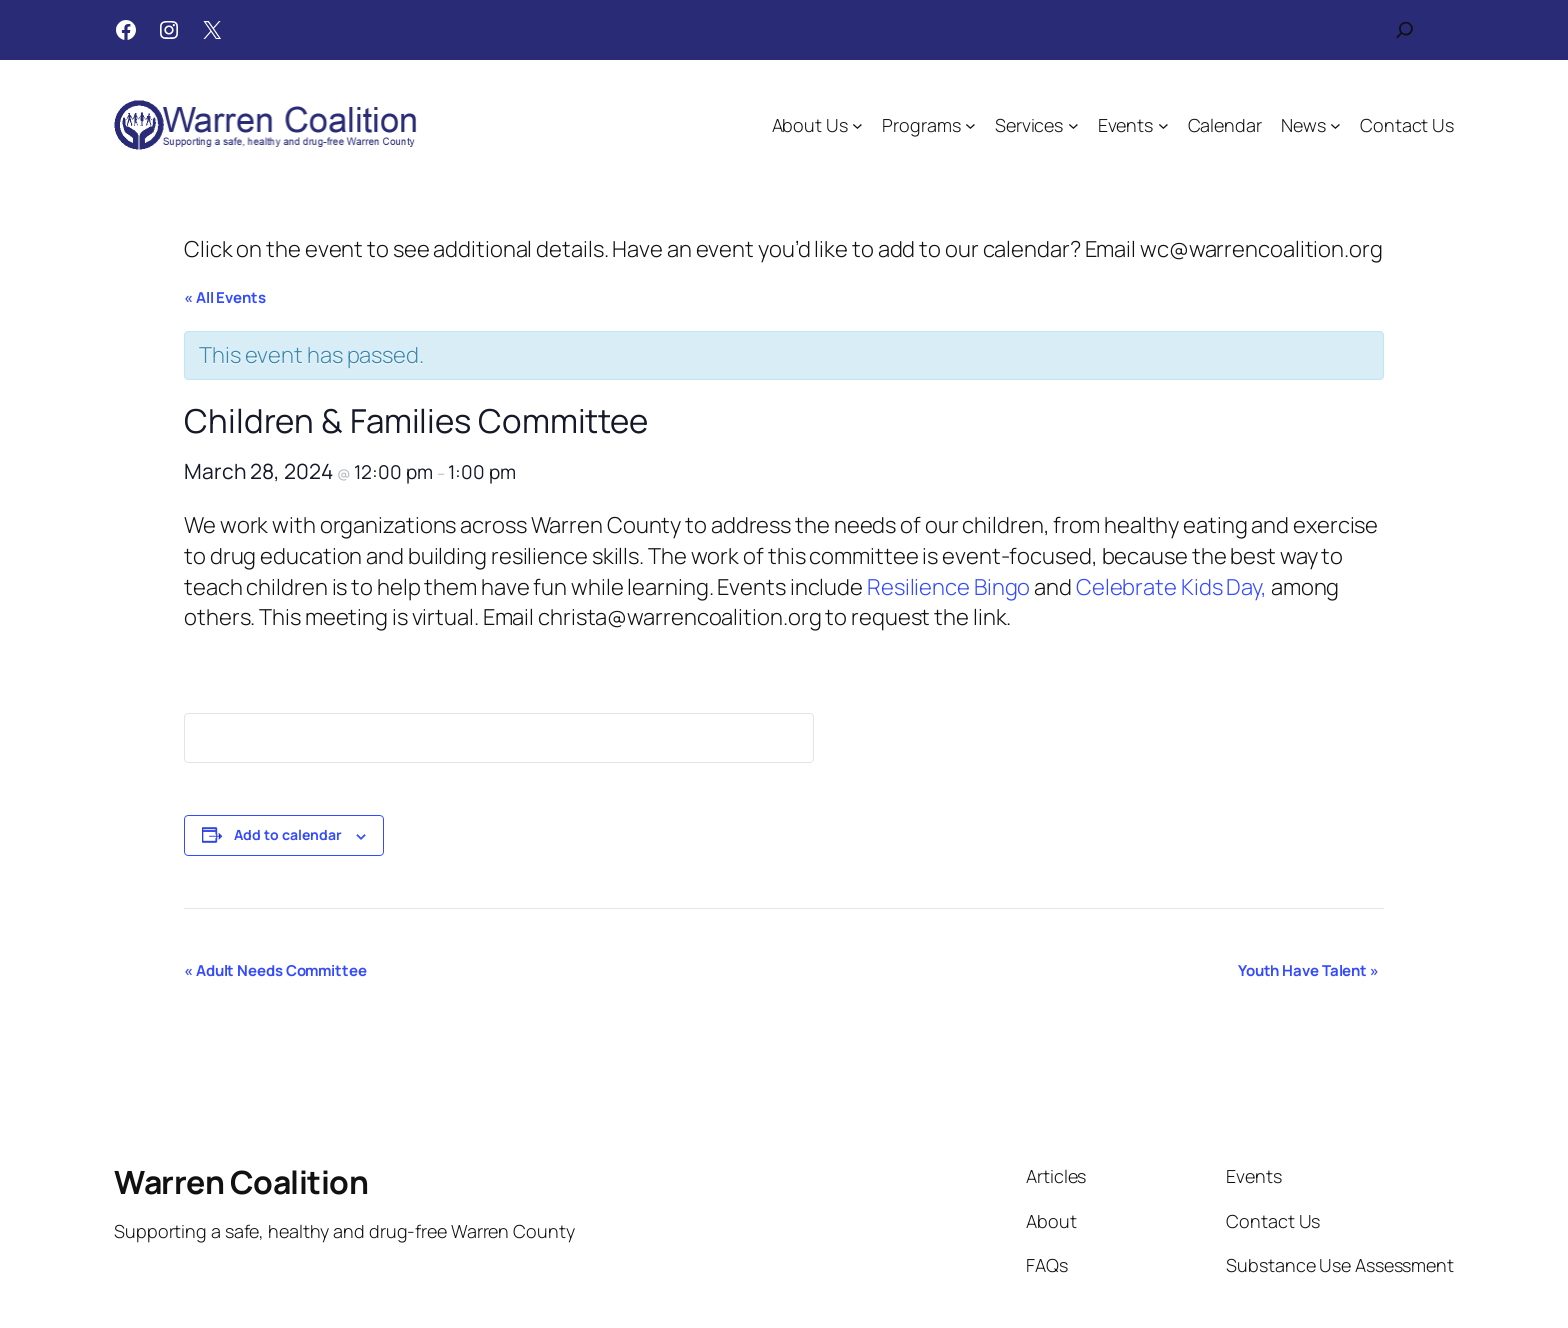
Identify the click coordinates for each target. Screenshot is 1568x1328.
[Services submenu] (1073, 125)
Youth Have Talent (1308, 970)
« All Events (225, 297)
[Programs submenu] (970, 125)
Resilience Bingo (948, 587)
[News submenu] (1335, 125)
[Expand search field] (1405, 30)
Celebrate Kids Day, (1171, 587)
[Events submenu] (1163, 125)
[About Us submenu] (857, 125)
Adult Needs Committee (275, 970)
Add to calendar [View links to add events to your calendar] (288, 834)
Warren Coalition (241, 1182)
